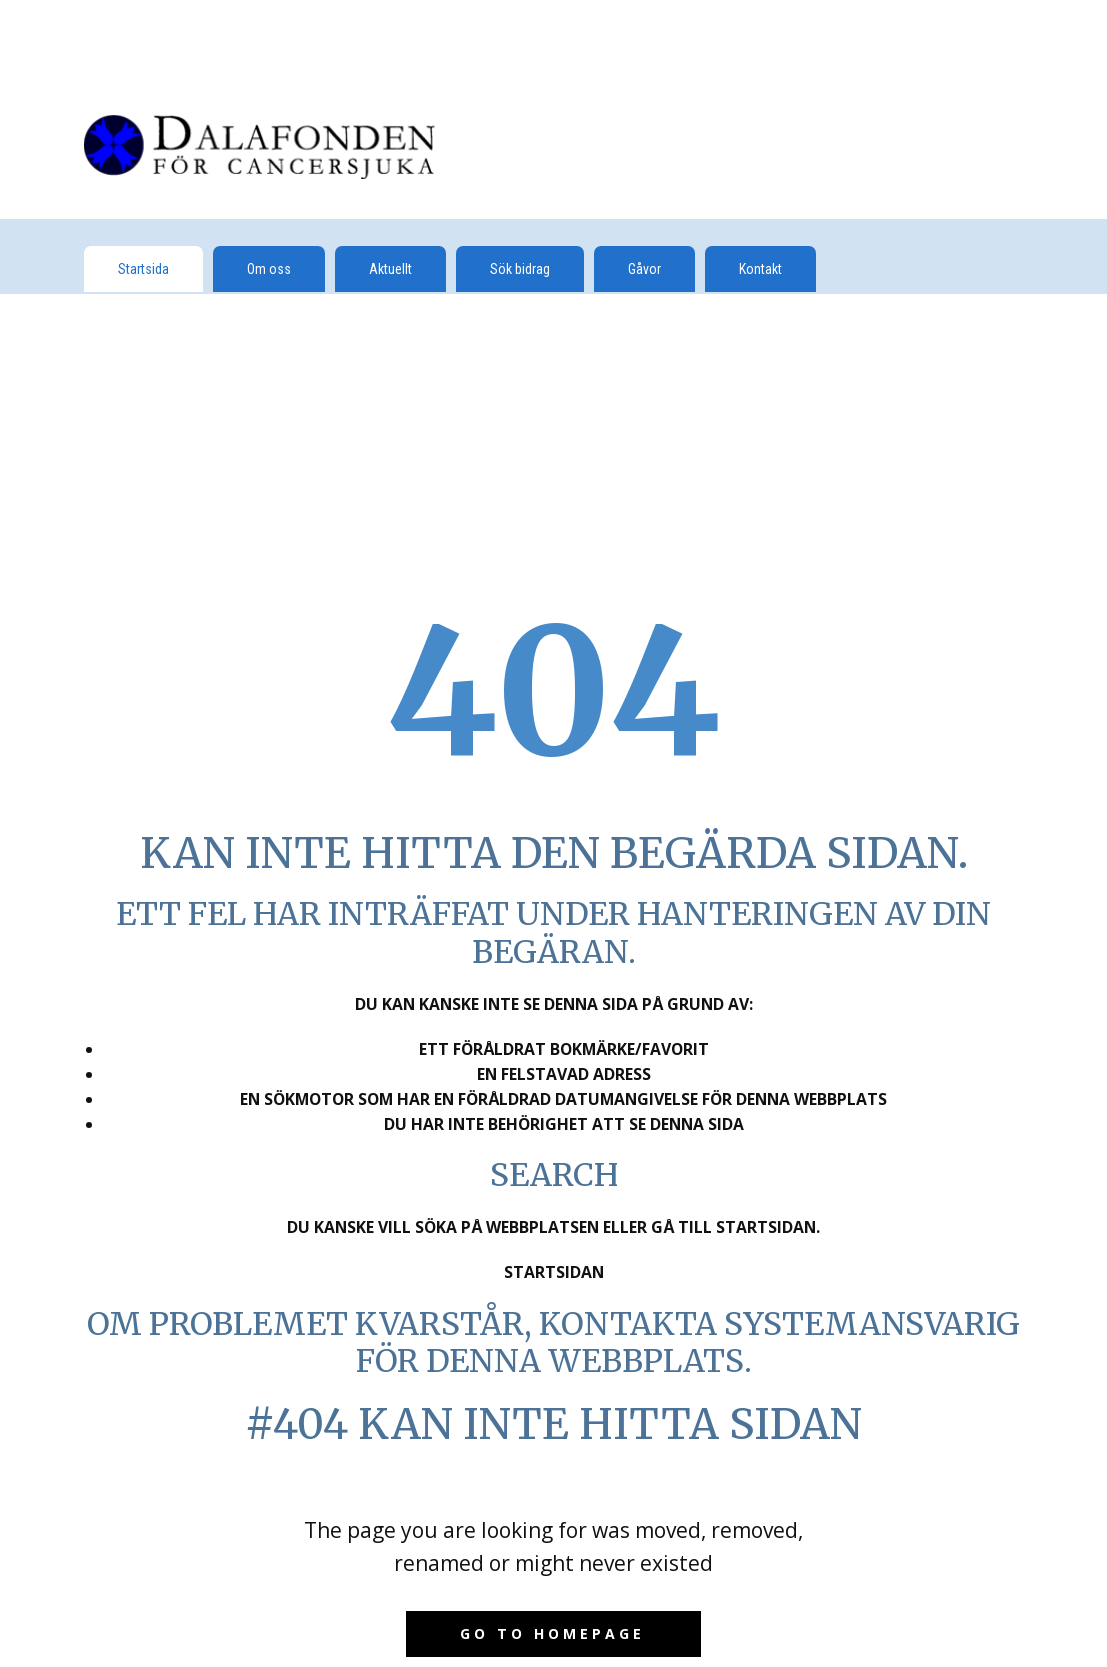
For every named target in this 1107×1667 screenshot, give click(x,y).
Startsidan (554, 1272)
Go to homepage (552, 1633)
